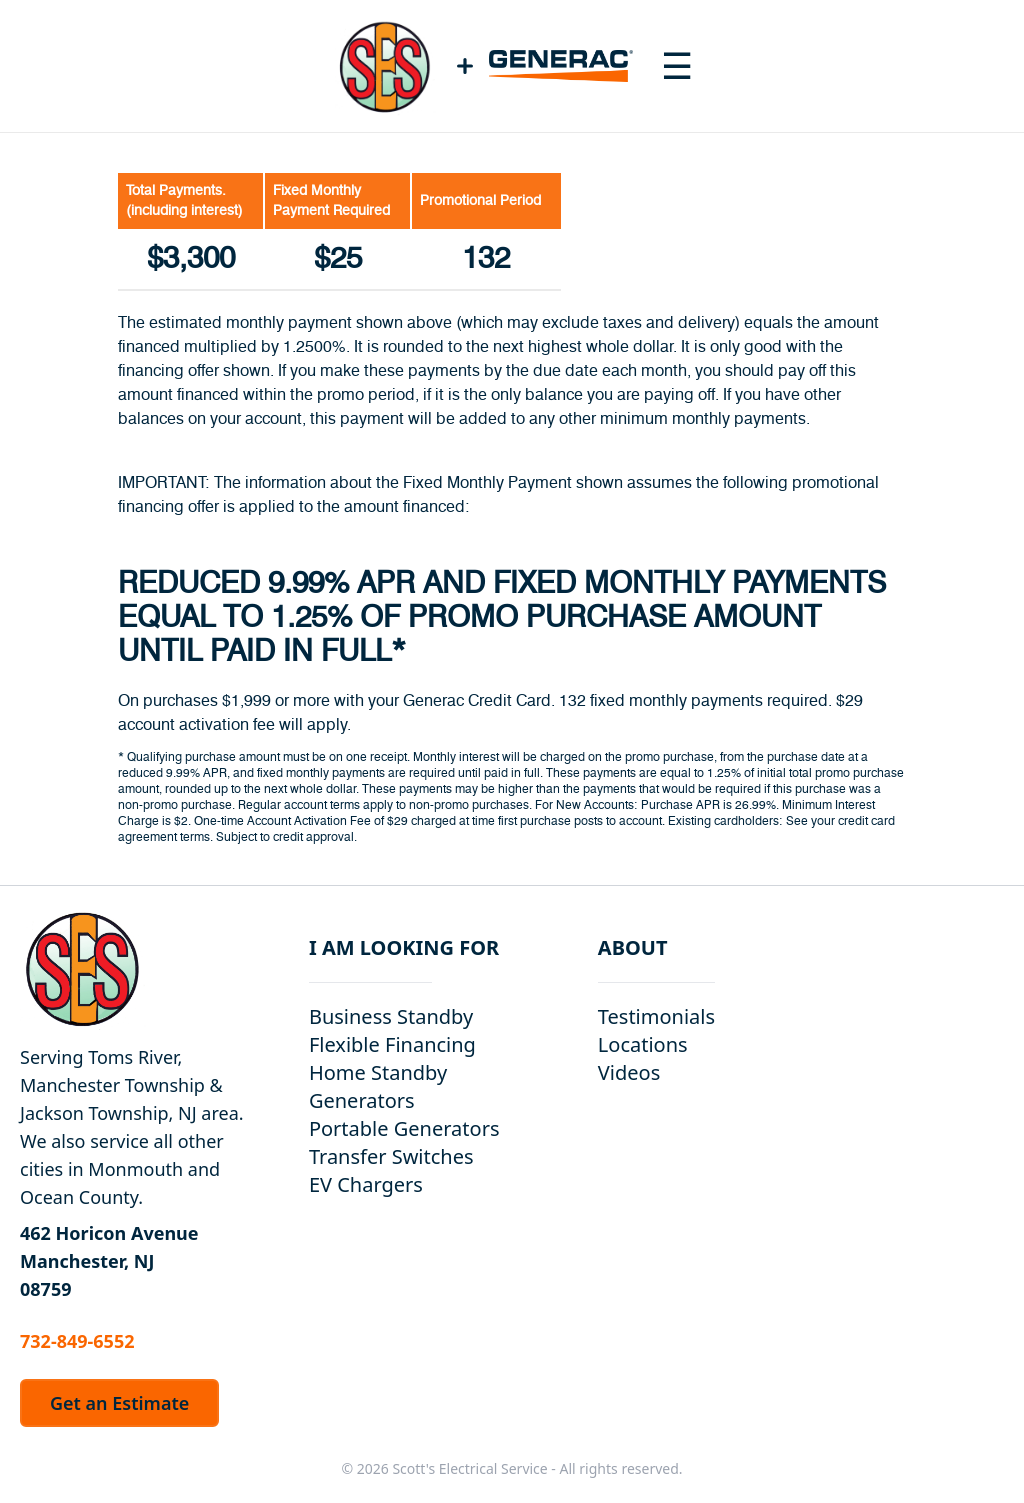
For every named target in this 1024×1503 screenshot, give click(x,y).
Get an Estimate (119, 1403)
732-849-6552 (77, 1341)
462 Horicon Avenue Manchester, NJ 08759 (109, 1261)
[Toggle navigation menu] (677, 66)
